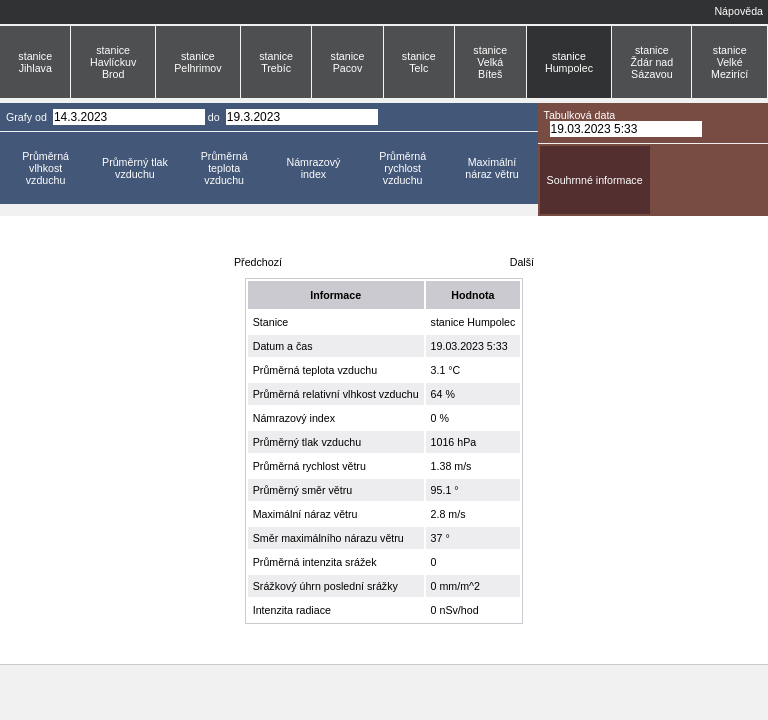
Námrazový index (313, 168)
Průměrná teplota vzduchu (224, 168)
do (214, 117)
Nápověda (738, 11)
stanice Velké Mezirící (729, 62)
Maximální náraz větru (491, 168)
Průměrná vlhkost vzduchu (45, 168)
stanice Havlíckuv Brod (113, 62)
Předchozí (258, 262)
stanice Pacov (348, 62)
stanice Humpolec (569, 62)
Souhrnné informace (595, 180)
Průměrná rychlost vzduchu (402, 168)
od (41, 117)
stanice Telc (419, 62)
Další (522, 262)
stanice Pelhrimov (197, 62)
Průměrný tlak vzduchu (135, 168)
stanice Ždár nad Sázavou (652, 62)
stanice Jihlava (35, 62)
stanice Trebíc (276, 62)
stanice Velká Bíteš (490, 62)
